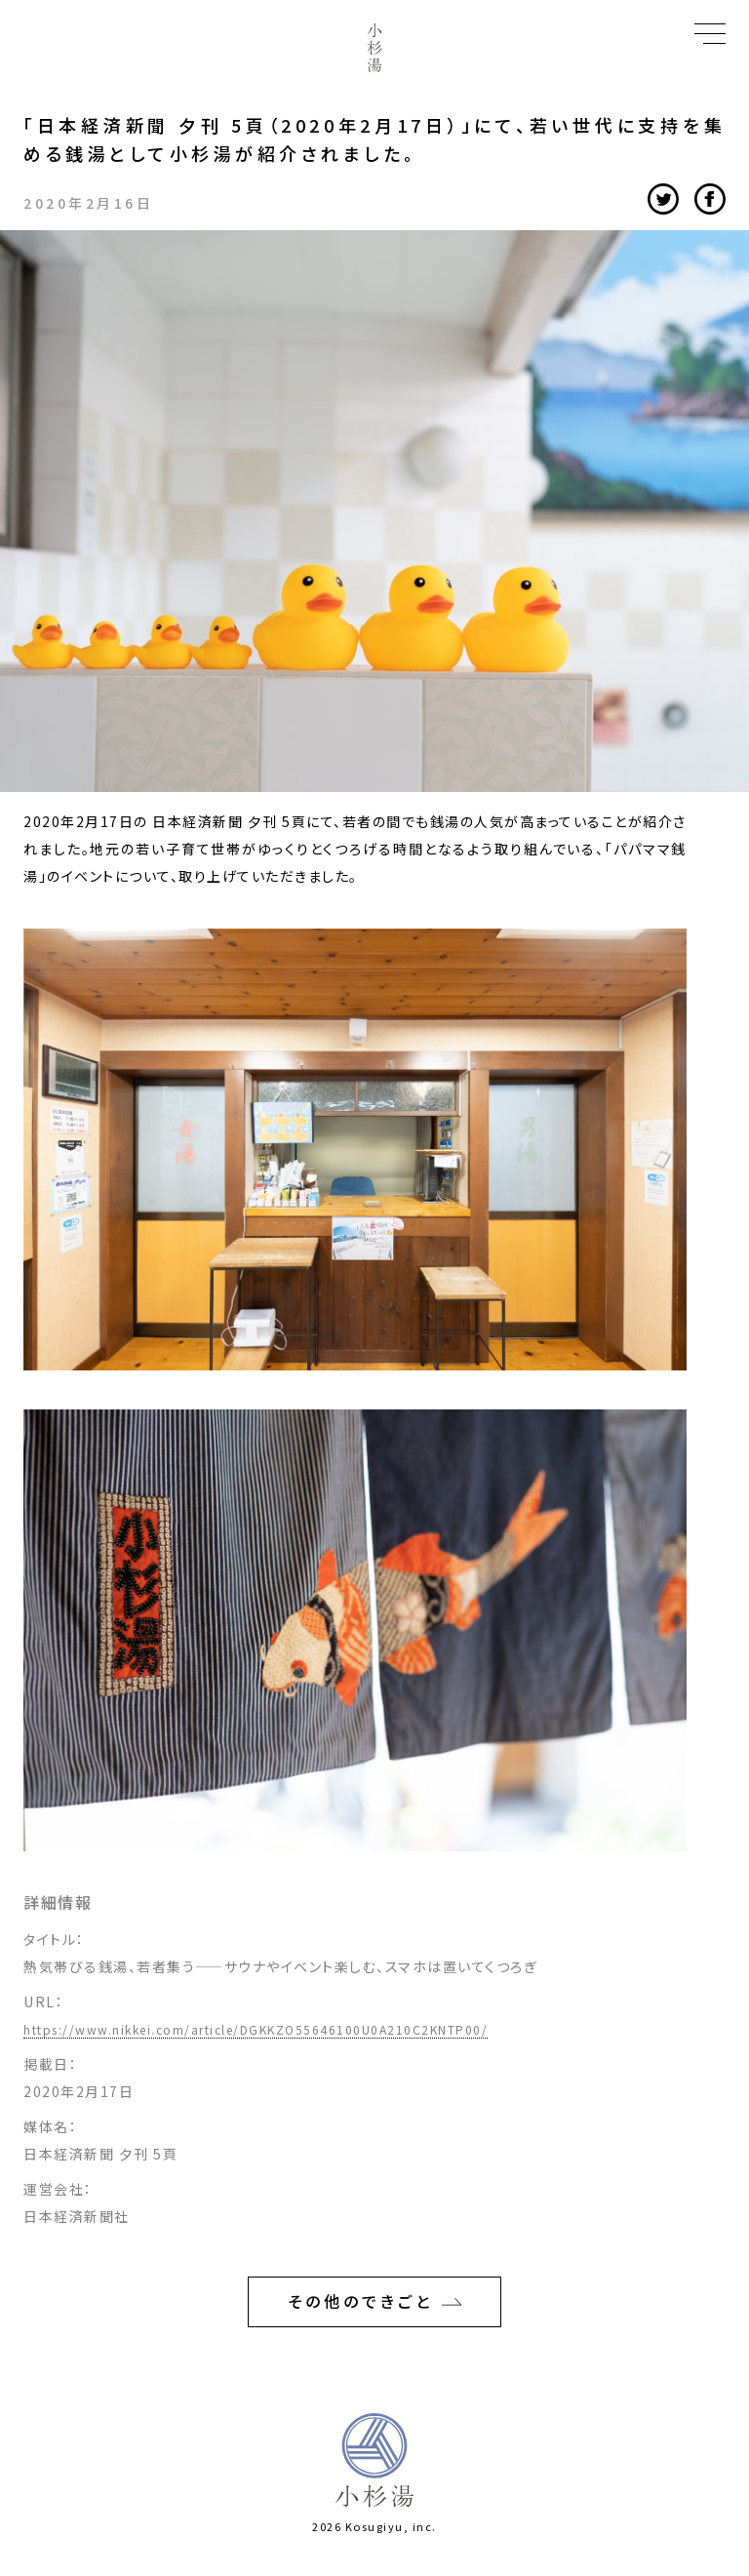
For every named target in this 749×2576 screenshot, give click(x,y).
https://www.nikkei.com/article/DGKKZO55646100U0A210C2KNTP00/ (255, 2029)
